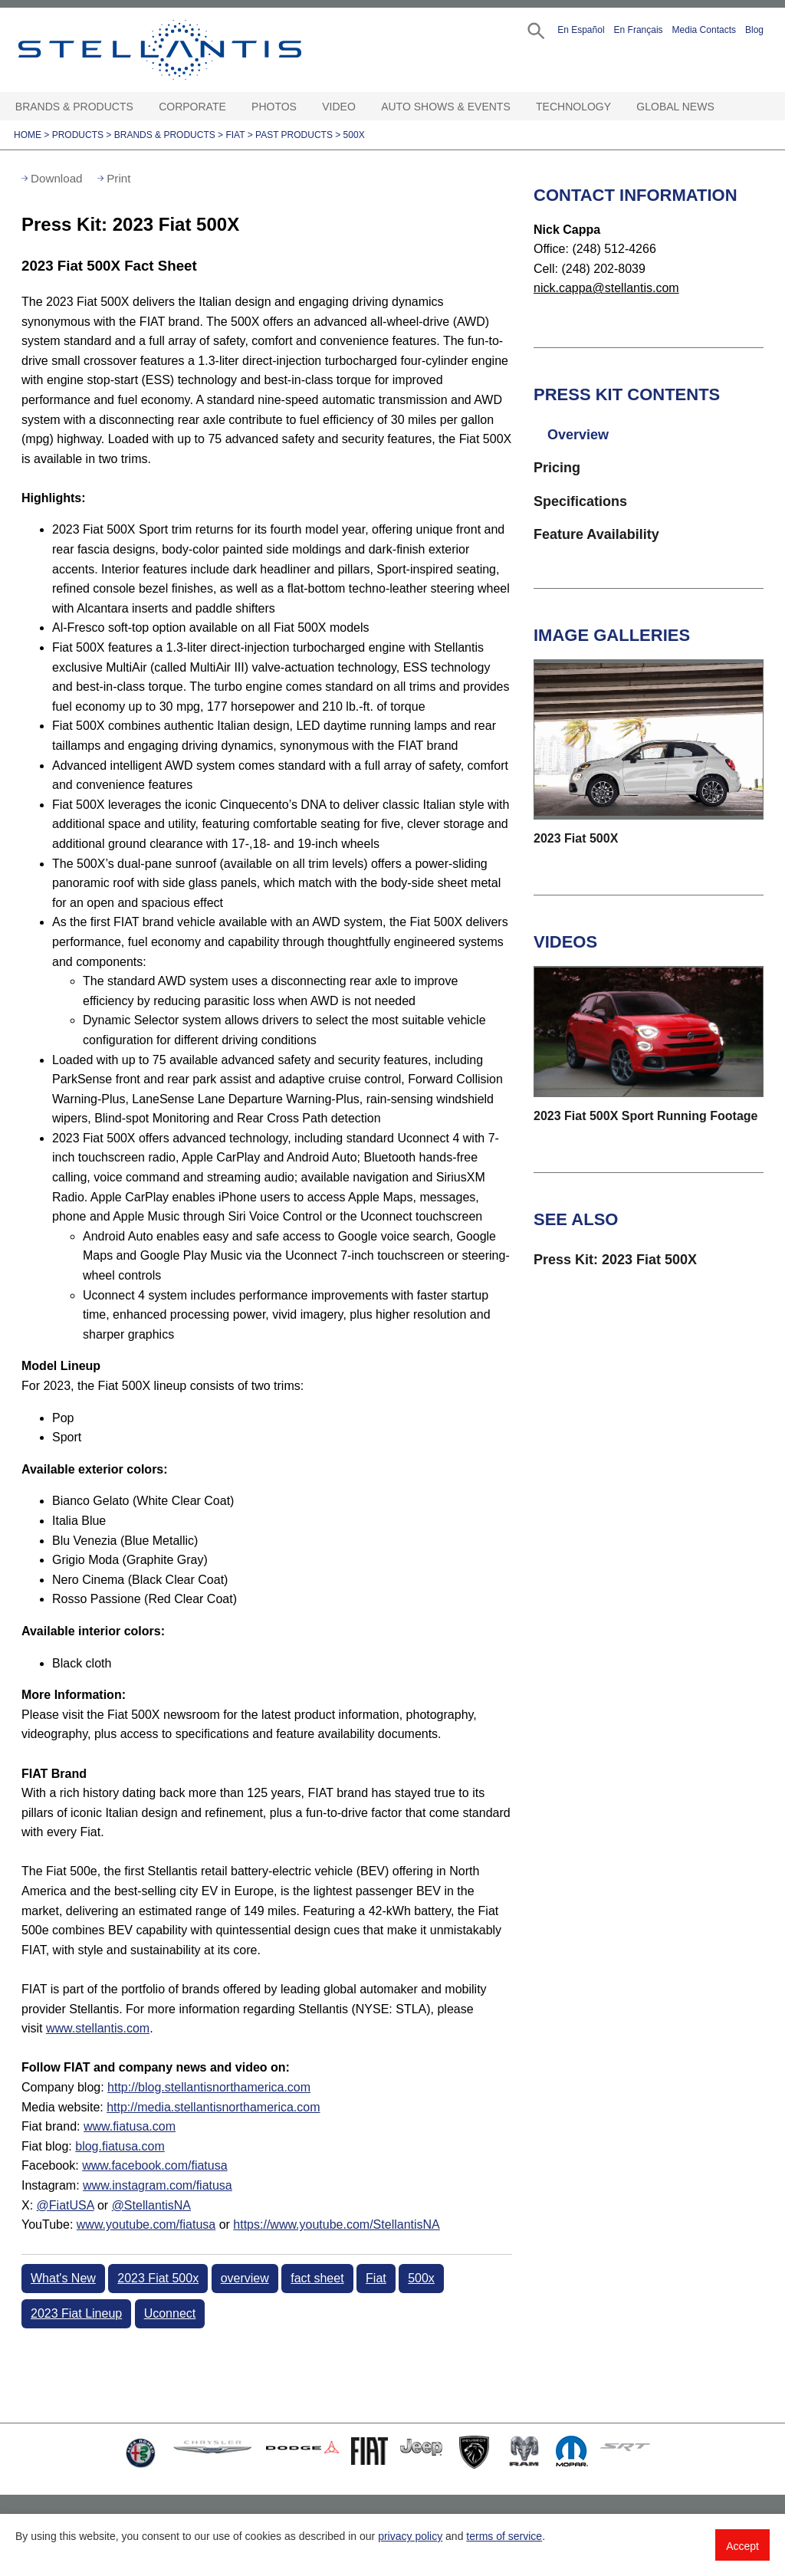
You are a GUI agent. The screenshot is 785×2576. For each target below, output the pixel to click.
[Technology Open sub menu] (618, 107)
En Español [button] (580, 30)
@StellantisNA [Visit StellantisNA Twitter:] (151, 2205)
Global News (675, 106)
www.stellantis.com (97, 2028)
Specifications (580, 501)
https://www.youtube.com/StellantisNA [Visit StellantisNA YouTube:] (336, 2224)
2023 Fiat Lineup (76, 2313)
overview (245, 2278)
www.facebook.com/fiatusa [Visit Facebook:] (154, 2165)
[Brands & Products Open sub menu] (140, 107)
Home (27, 135)
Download (57, 178)
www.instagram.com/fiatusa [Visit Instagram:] (157, 2185)
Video (339, 106)
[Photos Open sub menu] (304, 107)
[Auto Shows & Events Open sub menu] (517, 107)
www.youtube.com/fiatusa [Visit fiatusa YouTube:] (146, 2224)
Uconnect (170, 2313)
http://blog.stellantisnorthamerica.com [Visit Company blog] (208, 2087)
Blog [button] (754, 30)
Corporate (192, 106)
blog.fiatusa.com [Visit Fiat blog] (120, 2146)
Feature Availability (596, 534)
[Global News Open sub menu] (721, 107)
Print (118, 178)
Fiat (235, 135)
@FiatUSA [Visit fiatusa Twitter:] (65, 2205)
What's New (63, 2278)
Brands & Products (74, 106)
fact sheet (317, 2278)
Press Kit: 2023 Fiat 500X (615, 1259)
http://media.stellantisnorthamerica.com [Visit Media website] (213, 2107)
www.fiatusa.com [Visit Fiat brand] (130, 2126)
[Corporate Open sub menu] (233, 107)
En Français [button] (638, 30)
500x (421, 2278)
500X (354, 135)
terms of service (504, 2536)
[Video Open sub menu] (363, 107)
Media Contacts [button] (704, 30)
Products (77, 135)
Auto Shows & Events (446, 106)
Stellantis (180, 50)
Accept (742, 2546)
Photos (274, 106)
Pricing (557, 467)
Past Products (294, 135)
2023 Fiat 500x (158, 2278)
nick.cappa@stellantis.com (606, 287)
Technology (573, 106)
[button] (534, 29)
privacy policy (410, 2536)
